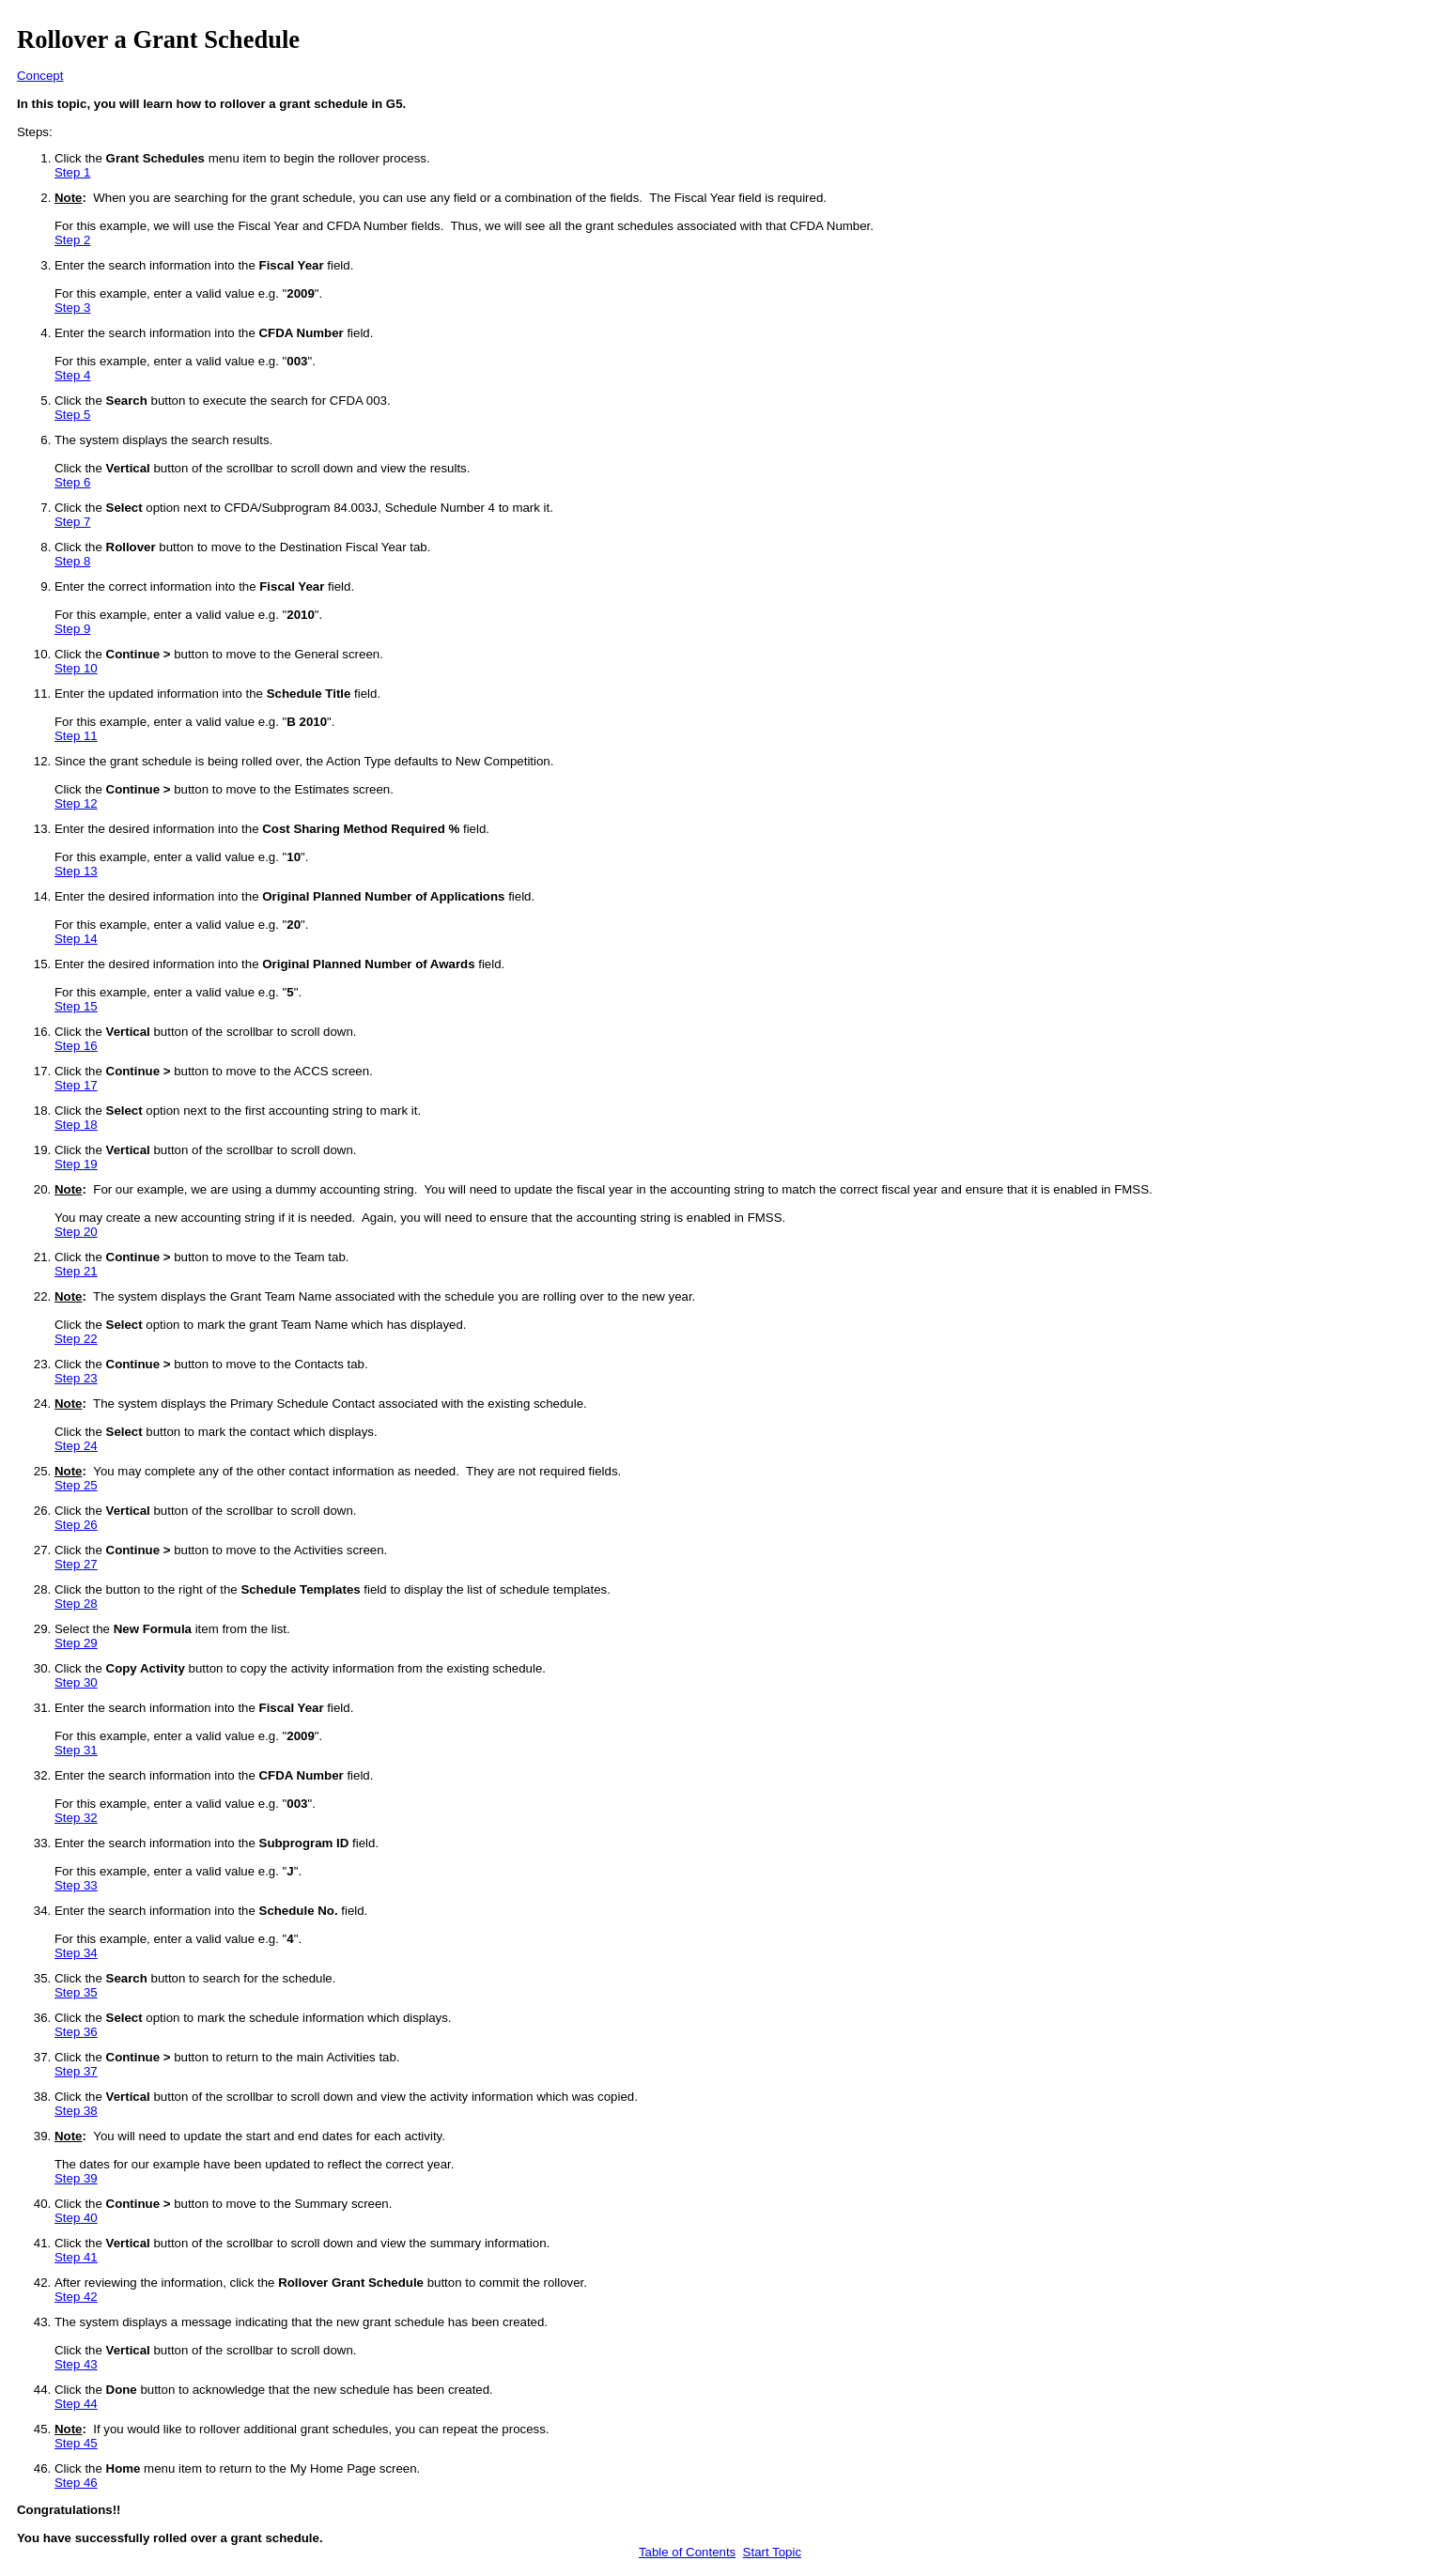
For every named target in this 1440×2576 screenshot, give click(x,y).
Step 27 (76, 1564)
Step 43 (76, 2364)
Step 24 (76, 1446)
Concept (40, 76)
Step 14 (76, 939)
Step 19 (76, 1164)
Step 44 (76, 2404)
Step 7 (72, 522)
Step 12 (76, 803)
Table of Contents (687, 2552)
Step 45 (76, 2443)
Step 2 (72, 240)
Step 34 (76, 1953)
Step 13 (76, 871)
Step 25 (76, 1485)
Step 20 (76, 1232)
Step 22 (76, 1339)
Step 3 (72, 308)
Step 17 (76, 1085)
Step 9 (72, 629)
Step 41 (76, 2257)
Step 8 (72, 561)
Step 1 (72, 172)
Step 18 (76, 1125)
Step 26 (76, 1525)
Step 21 (76, 1271)
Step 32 (76, 1818)
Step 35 (76, 1992)
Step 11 (76, 736)
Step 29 (76, 1643)
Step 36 (76, 2032)
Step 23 (76, 1378)
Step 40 (76, 2218)
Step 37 (76, 2071)
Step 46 (76, 2483)
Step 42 (76, 2297)
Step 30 (76, 1682)
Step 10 (76, 668)
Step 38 (76, 2111)
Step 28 (76, 1604)
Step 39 (76, 2178)
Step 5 (72, 415)
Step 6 (72, 482)
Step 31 (76, 1750)
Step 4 (72, 375)
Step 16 (76, 1046)
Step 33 (76, 1885)
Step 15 (76, 1006)
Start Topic (772, 2552)
